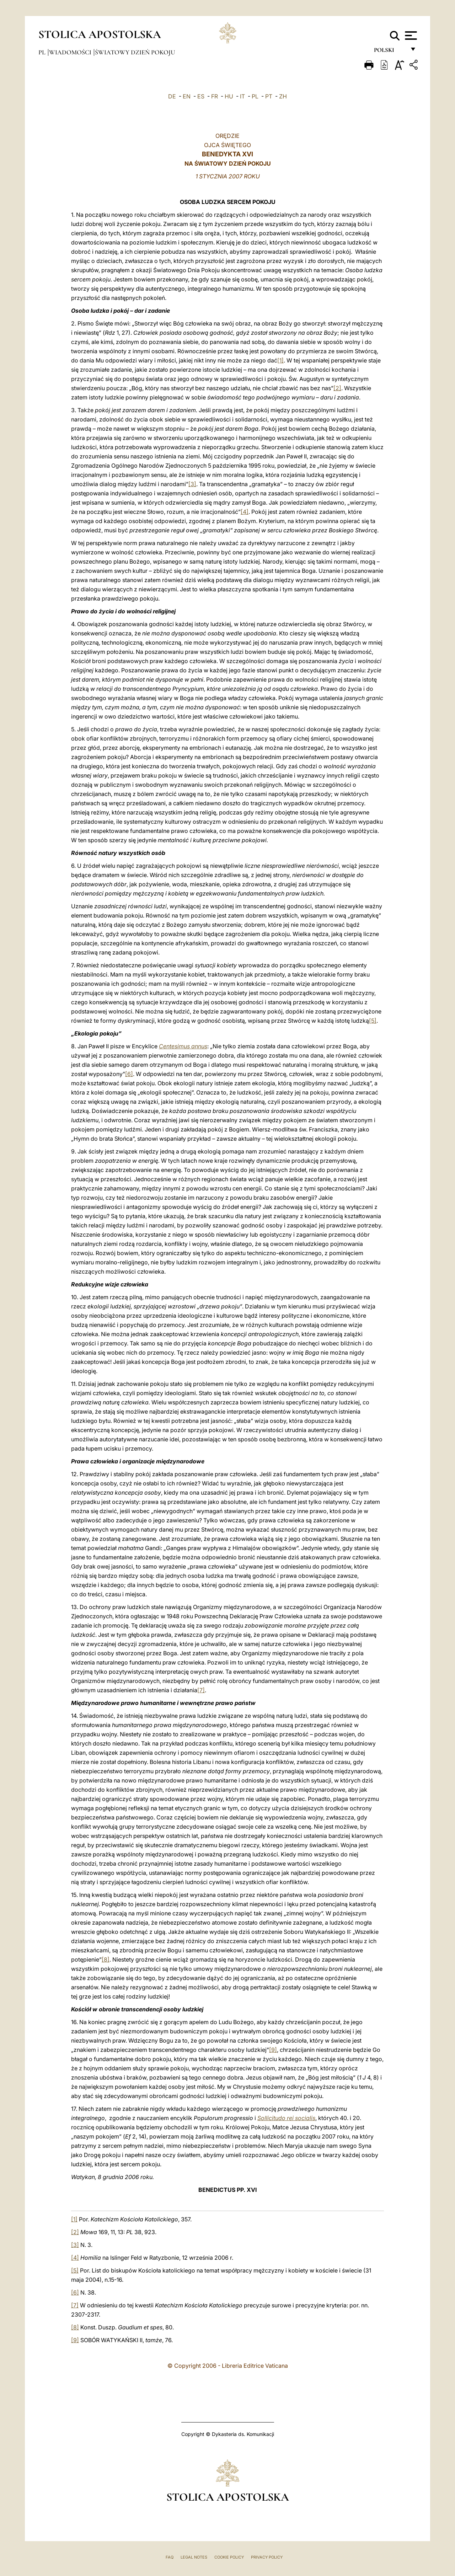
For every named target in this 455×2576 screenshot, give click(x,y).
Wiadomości (71, 52)
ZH (283, 96)
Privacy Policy (267, 2557)
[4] (244, 511)
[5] (372, 1020)
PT (268, 96)
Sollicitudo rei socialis (286, 2117)
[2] (337, 388)
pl (42, 52)
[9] (273, 2049)
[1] (280, 360)
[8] (105, 1959)
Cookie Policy (229, 2557)
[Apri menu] (410, 35)
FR (214, 96)
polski (389, 52)
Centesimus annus (183, 1046)
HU (229, 96)
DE (172, 96)
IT (242, 96)
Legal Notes (194, 2557)
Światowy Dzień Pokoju (135, 52)
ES (200, 96)
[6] (129, 1073)
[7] (201, 1690)
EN (187, 96)
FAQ (169, 2557)
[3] (192, 484)
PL (255, 96)
